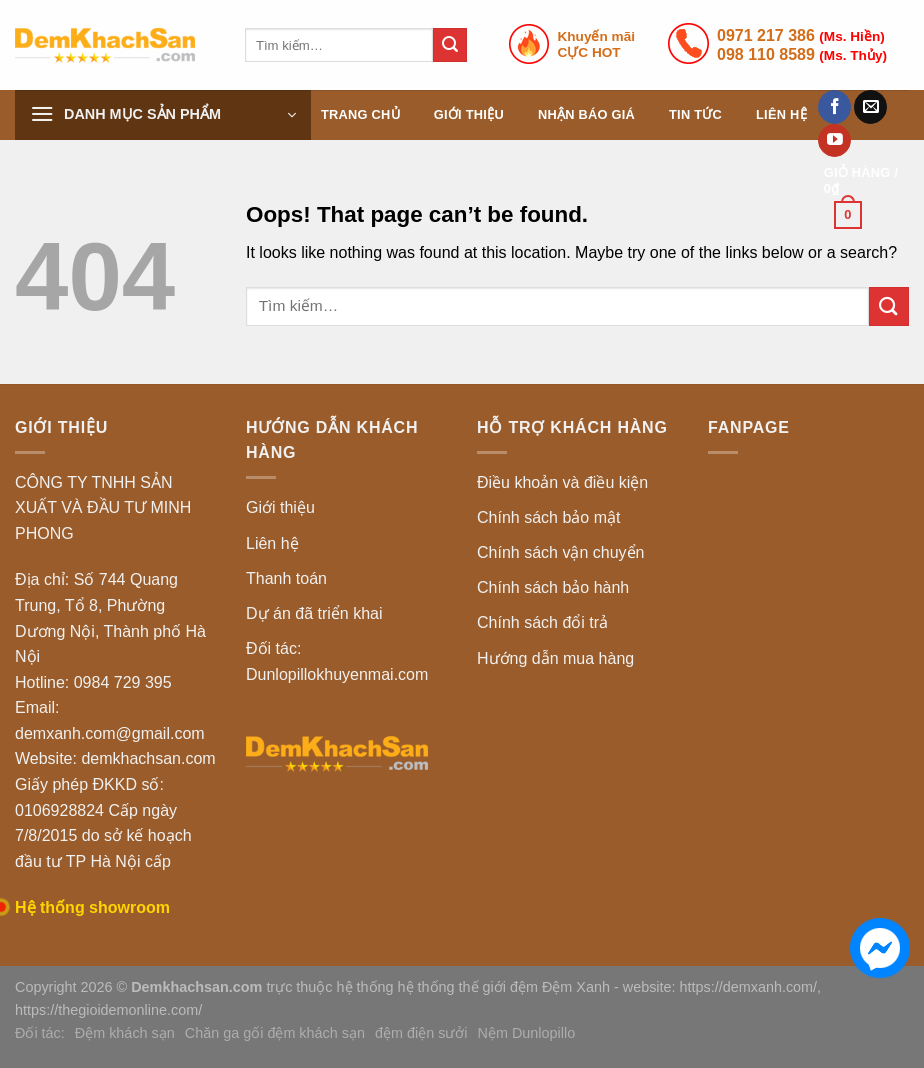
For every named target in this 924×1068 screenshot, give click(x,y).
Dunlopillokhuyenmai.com (337, 674)
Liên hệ (781, 114)
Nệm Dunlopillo (527, 1033)
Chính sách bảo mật (548, 517)
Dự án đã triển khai (314, 613)
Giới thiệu (469, 114)
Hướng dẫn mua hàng (555, 658)
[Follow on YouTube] (834, 141)
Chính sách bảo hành (553, 587)
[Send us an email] (870, 107)
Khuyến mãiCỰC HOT (597, 44)
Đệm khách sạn (125, 1033)
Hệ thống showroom (92, 907)
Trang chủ (360, 114)
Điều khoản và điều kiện (562, 482)
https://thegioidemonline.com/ (108, 1010)
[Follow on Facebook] (834, 107)
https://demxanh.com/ (749, 987)
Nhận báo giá (586, 114)
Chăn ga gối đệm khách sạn (275, 1033)
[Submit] (450, 45)
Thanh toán (286, 578)
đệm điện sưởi (421, 1033)
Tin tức (695, 114)
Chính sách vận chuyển (560, 552)
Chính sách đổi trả (542, 622)
